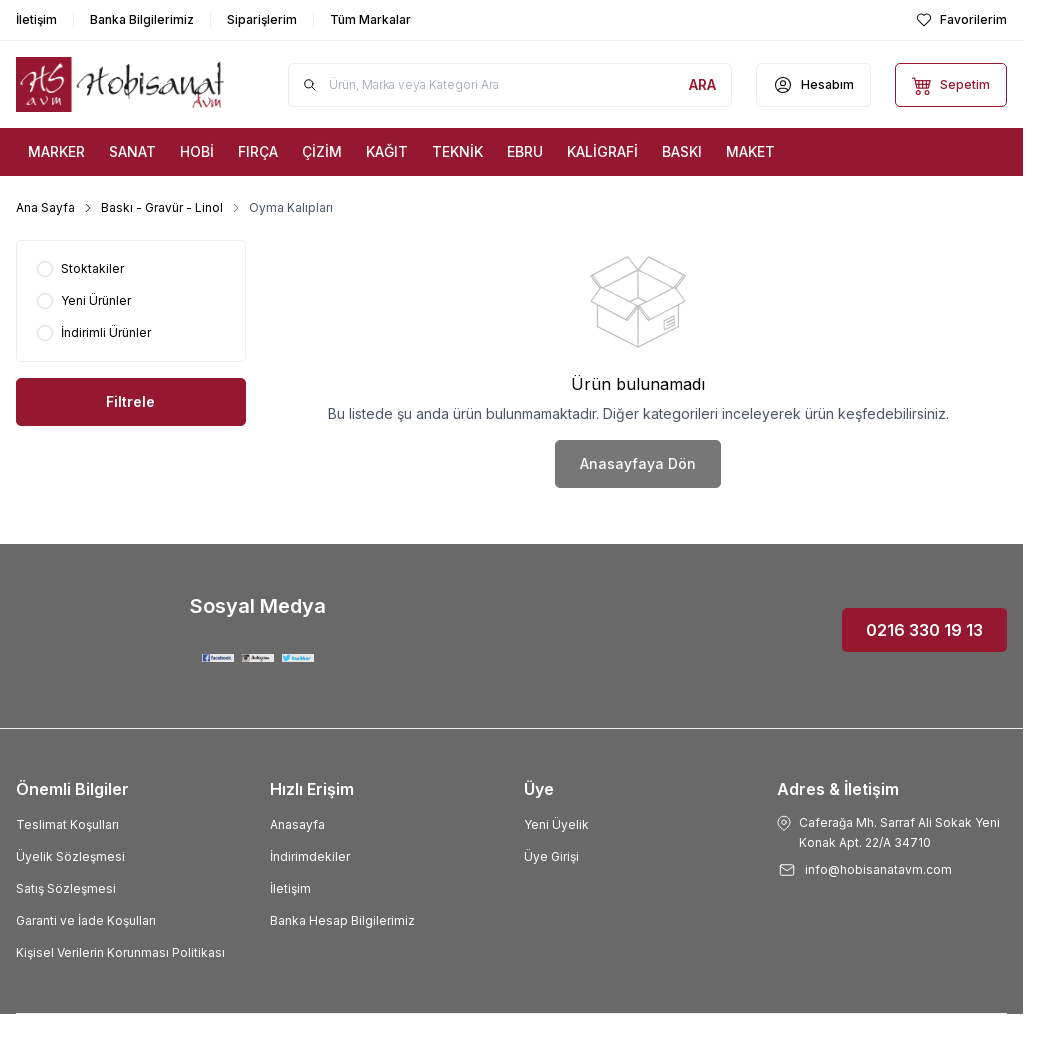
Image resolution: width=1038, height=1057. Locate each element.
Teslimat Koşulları (67, 824)
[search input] (510, 85)
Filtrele (130, 401)
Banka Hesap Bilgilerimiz (342, 920)
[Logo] (120, 84)
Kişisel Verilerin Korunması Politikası (120, 952)
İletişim (290, 888)
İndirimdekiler (310, 856)
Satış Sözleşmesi (66, 888)
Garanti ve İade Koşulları (86, 920)
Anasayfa (297, 824)
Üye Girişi (551, 856)
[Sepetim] (951, 85)
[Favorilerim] (961, 20)
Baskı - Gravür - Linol (162, 207)
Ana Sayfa (45, 207)
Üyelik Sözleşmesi (70, 856)
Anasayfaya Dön (638, 463)
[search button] (702, 85)
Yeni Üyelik (556, 824)
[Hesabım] (813, 85)
